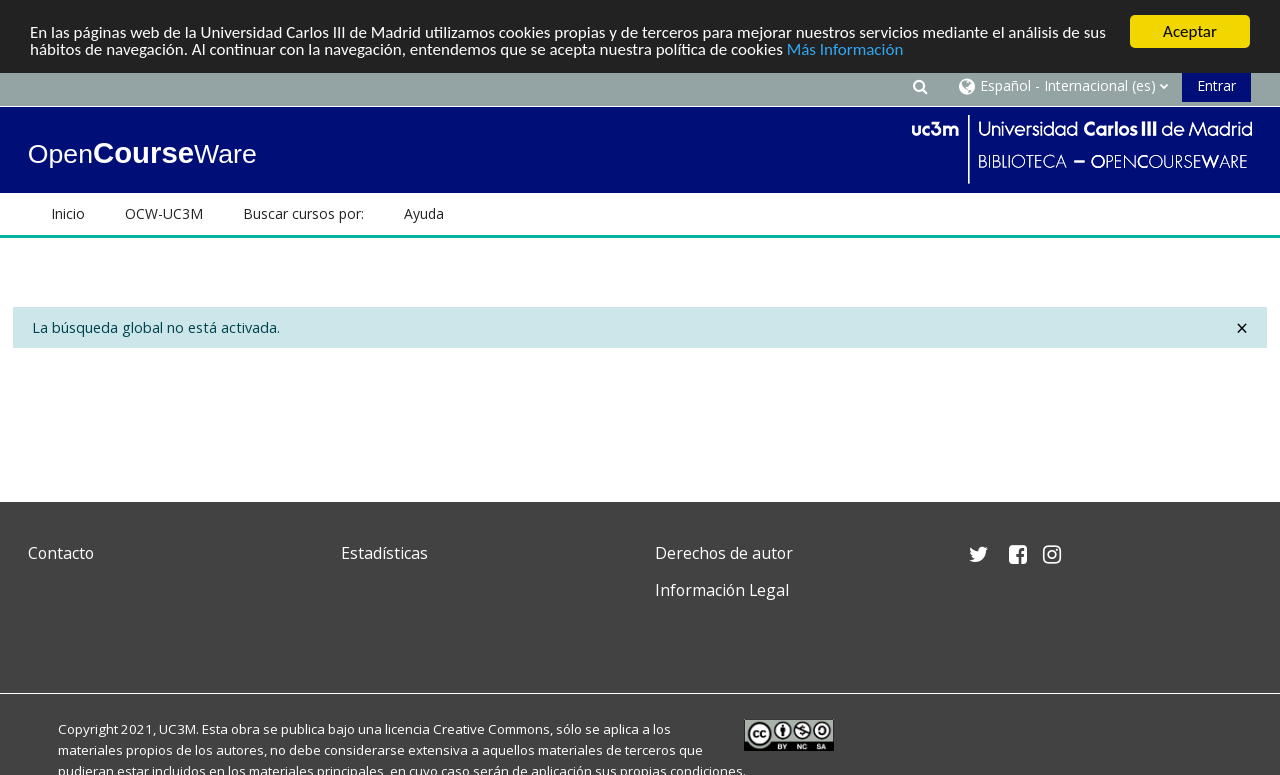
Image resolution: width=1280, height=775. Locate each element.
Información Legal (722, 590)
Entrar (1216, 85)
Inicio (68, 213)
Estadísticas (384, 553)
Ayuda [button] (424, 213)
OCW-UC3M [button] (164, 213)
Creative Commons (491, 729)
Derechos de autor (724, 553)
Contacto (61, 553)
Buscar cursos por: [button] (303, 213)
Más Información (845, 49)
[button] (920, 85)
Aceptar (1190, 31)
